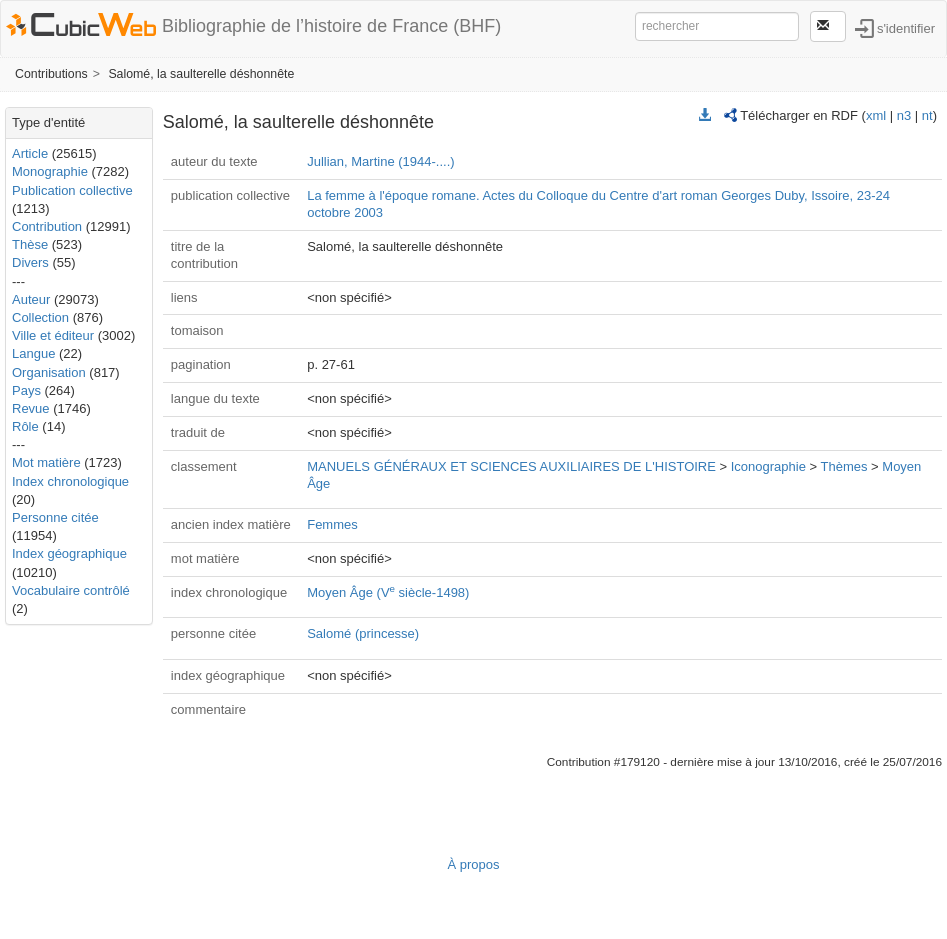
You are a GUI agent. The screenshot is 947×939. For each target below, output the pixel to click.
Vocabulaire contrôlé (71, 590)
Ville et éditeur (55, 335)
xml (876, 115)
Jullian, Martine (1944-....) (380, 161)
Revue (31, 408)
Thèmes (844, 466)
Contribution (47, 226)
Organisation (49, 372)
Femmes (332, 524)
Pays (26, 390)
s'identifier (906, 27)
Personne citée (55, 517)
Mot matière (46, 462)
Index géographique (69, 553)
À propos (473, 864)
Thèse (30, 244)
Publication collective (72, 190)
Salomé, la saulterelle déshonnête (201, 74)
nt (927, 115)
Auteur (31, 299)
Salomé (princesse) (363, 633)
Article (30, 153)
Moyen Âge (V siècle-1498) (388, 592)
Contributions (51, 74)
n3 (904, 115)
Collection (40, 317)
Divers (30, 262)
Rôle (25, 426)
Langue (33, 353)
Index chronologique (70, 481)
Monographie (50, 171)
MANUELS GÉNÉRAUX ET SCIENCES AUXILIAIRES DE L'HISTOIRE (511, 466)
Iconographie (768, 466)
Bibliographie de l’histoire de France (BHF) (331, 26)
